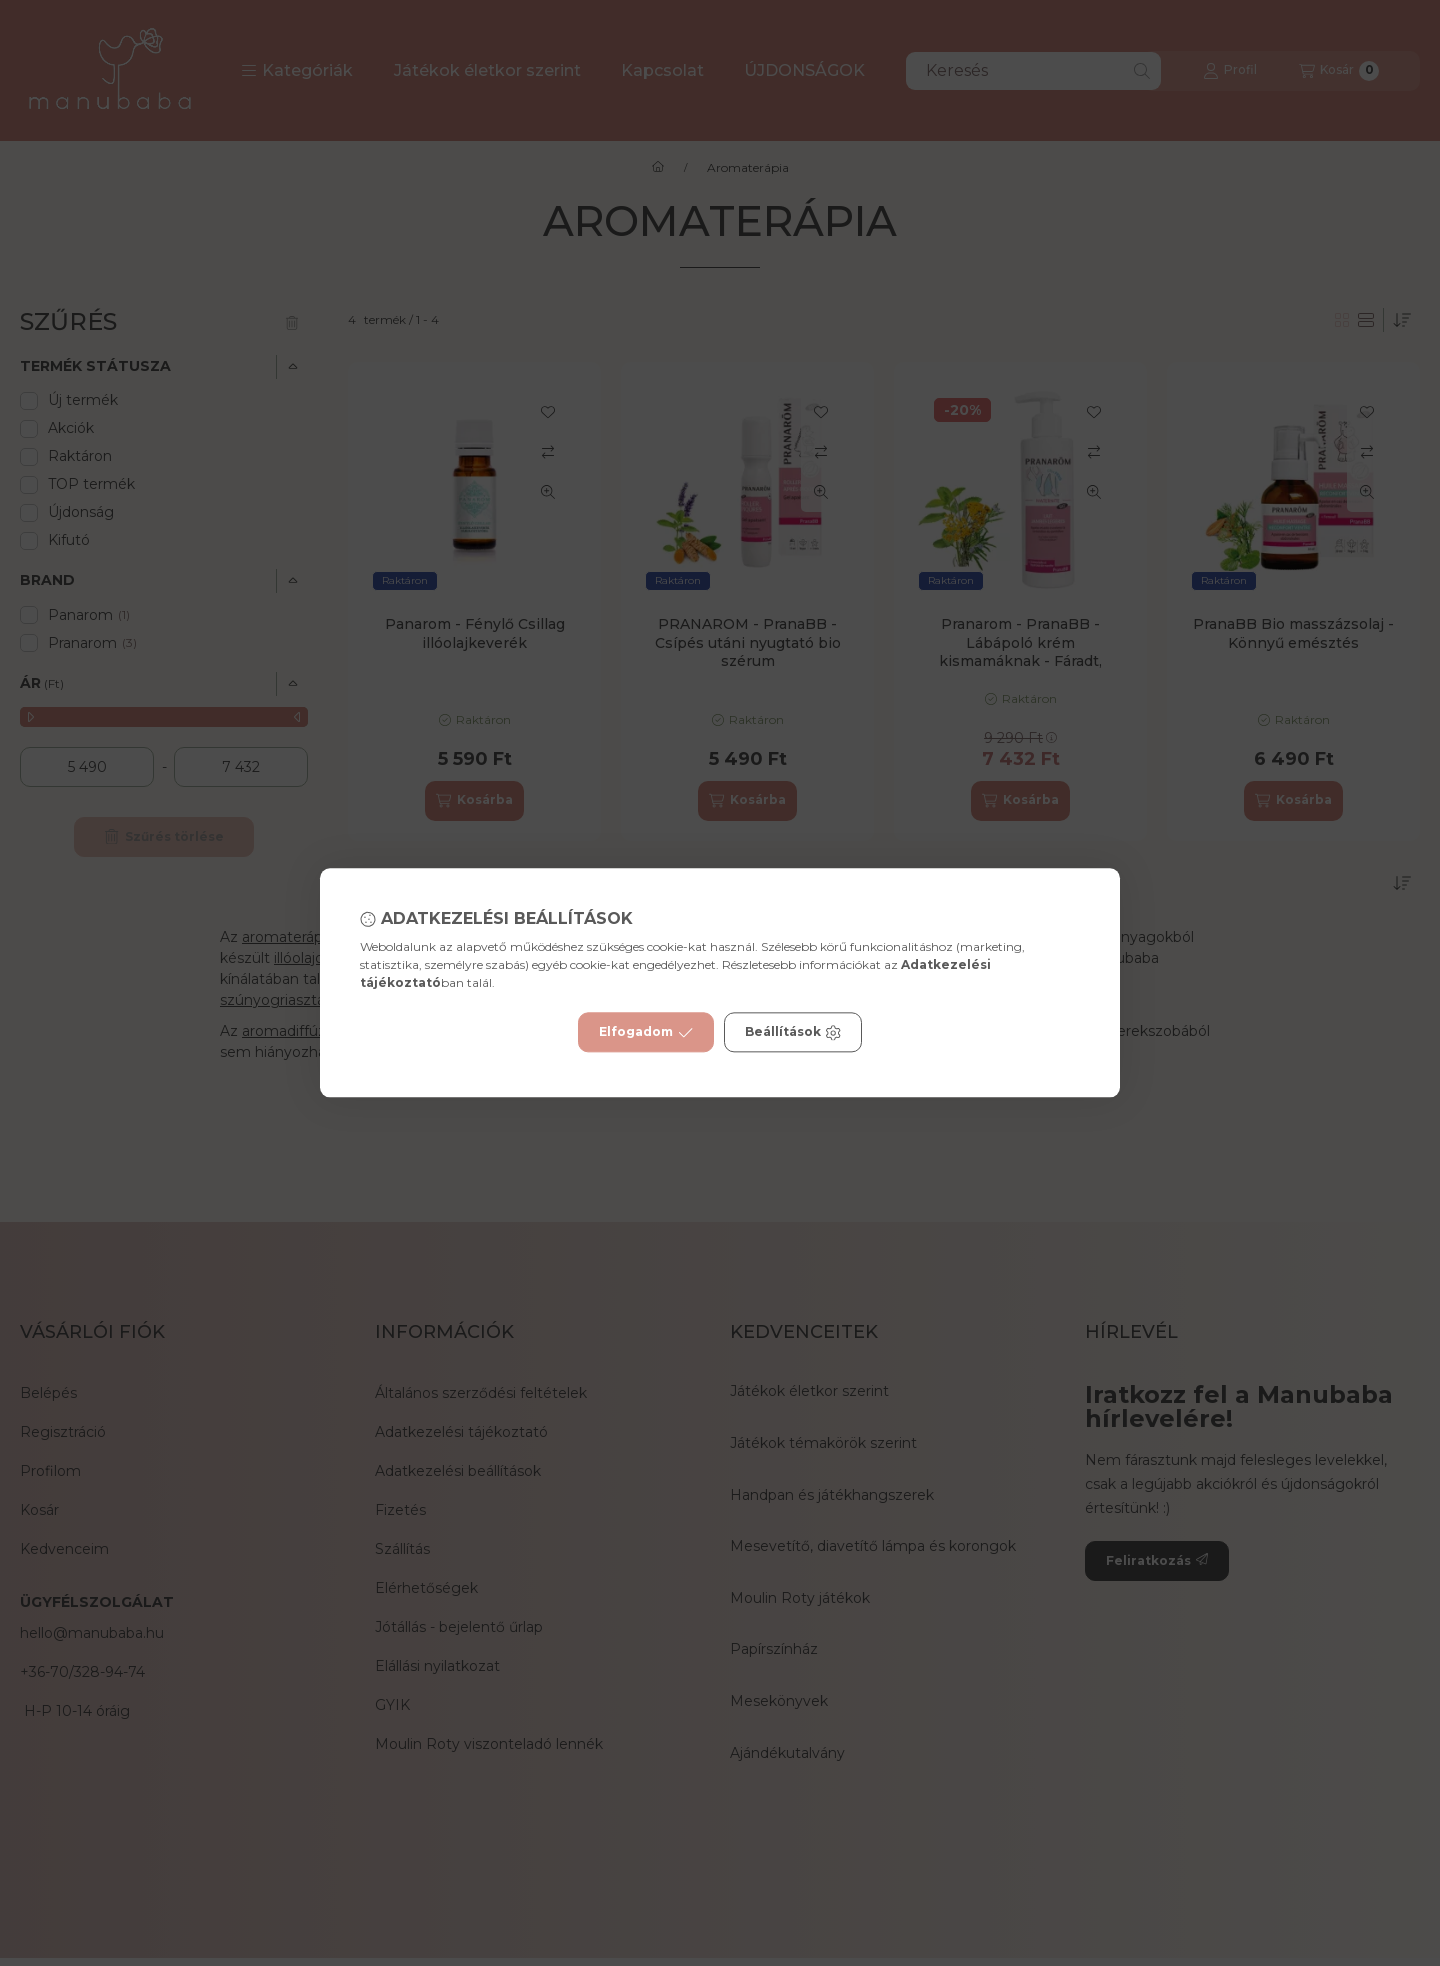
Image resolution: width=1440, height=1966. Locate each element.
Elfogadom (646, 1033)
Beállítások (793, 1033)
